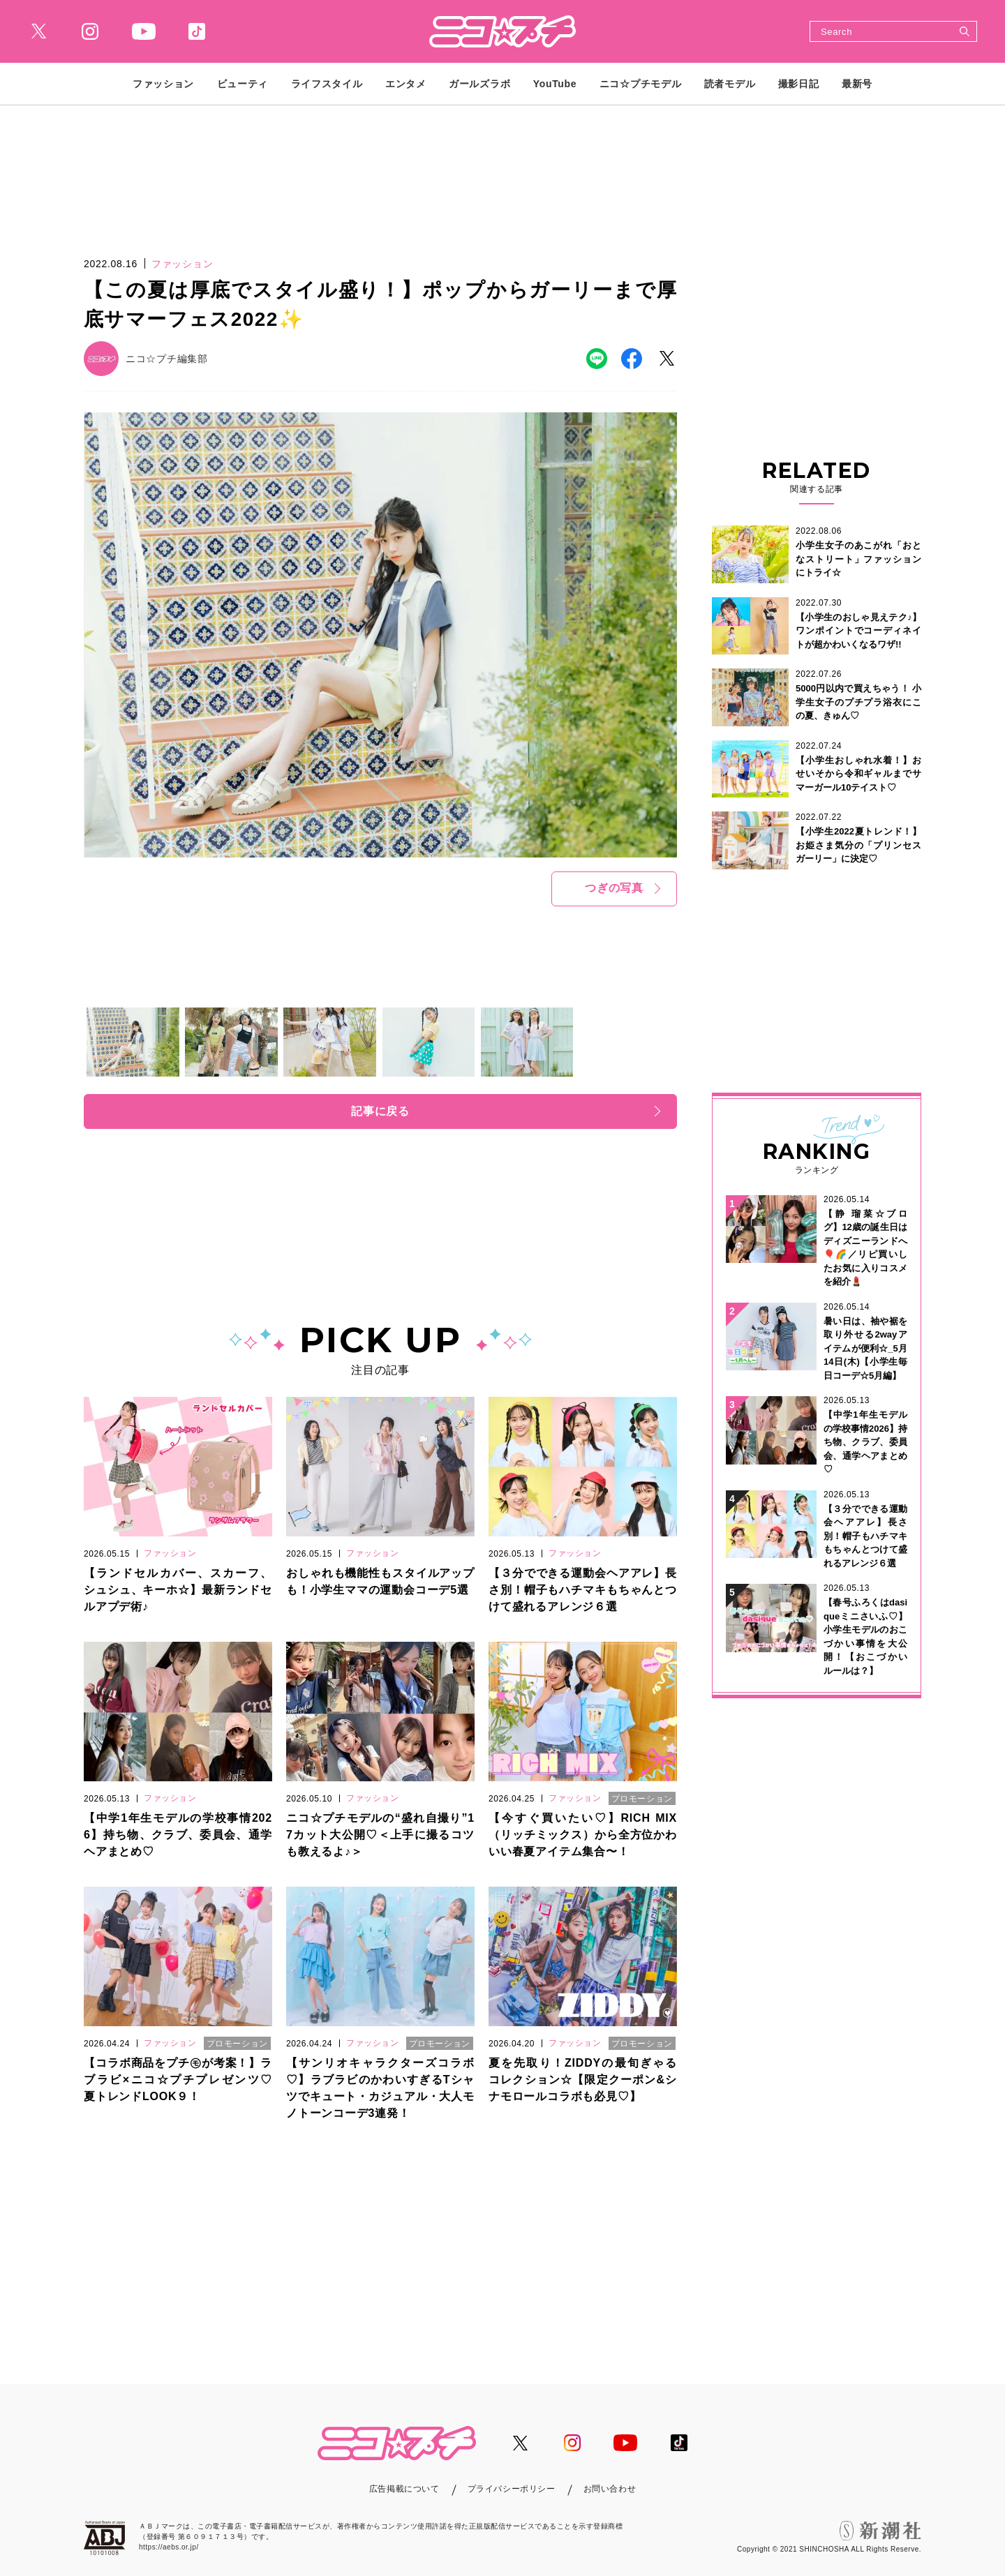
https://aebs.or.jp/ (169, 2547)
